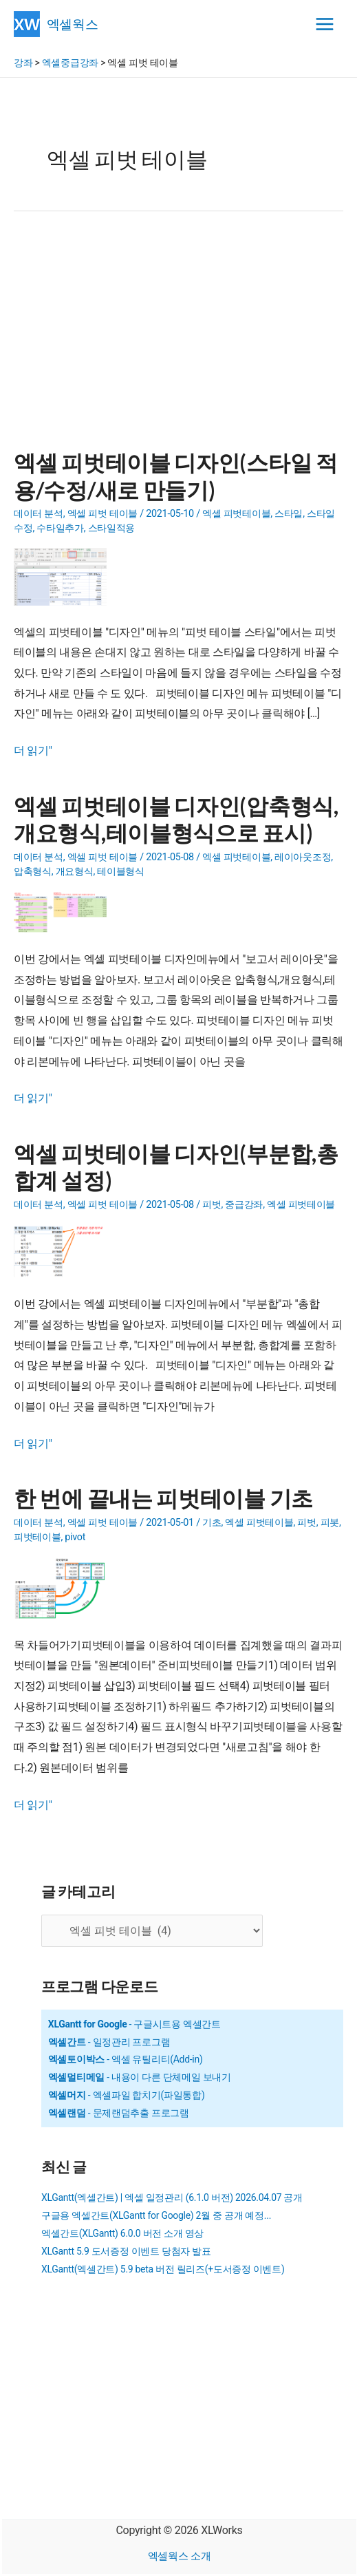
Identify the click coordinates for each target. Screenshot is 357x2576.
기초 (211, 1523)
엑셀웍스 (72, 24)
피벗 (211, 1205)
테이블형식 (120, 871)
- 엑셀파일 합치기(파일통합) (126, 2094)
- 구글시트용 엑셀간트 (134, 2024)
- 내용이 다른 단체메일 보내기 (139, 2077)
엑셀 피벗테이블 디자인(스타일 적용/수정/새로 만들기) (176, 475)
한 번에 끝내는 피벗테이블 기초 (163, 1497)
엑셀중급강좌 (70, 62)
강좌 (23, 62)
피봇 (330, 1523)
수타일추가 (60, 528)
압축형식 (33, 871)
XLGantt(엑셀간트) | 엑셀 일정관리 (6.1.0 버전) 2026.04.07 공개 (172, 2197)
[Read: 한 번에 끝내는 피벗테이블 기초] (64, 1586)
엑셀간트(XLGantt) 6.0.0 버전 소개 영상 (122, 2233)
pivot (75, 1537)
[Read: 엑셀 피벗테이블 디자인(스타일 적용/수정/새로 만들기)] (65, 575)
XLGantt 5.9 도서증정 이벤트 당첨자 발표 (126, 2251)
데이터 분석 (38, 514)
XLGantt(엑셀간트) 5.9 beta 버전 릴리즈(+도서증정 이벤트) (162, 2269)
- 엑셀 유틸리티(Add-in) (125, 2059)
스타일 (288, 514)
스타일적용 (112, 528)
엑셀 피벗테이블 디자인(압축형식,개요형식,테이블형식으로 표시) (176, 819)
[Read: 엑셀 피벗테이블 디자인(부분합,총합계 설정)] (65, 1250)
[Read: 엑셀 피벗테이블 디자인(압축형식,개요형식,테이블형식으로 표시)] (65, 910)
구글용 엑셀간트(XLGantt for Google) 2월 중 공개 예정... (156, 2215)
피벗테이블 (37, 1537)
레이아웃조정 (302, 857)
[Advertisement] (178, 338)
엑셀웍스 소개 (179, 2556)
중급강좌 (244, 1205)
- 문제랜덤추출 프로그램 (118, 2112)
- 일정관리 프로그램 (109, 2041)
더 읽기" (33, 751)
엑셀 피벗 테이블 (102, 514)
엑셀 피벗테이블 (236, 514)
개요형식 (75, 871)
